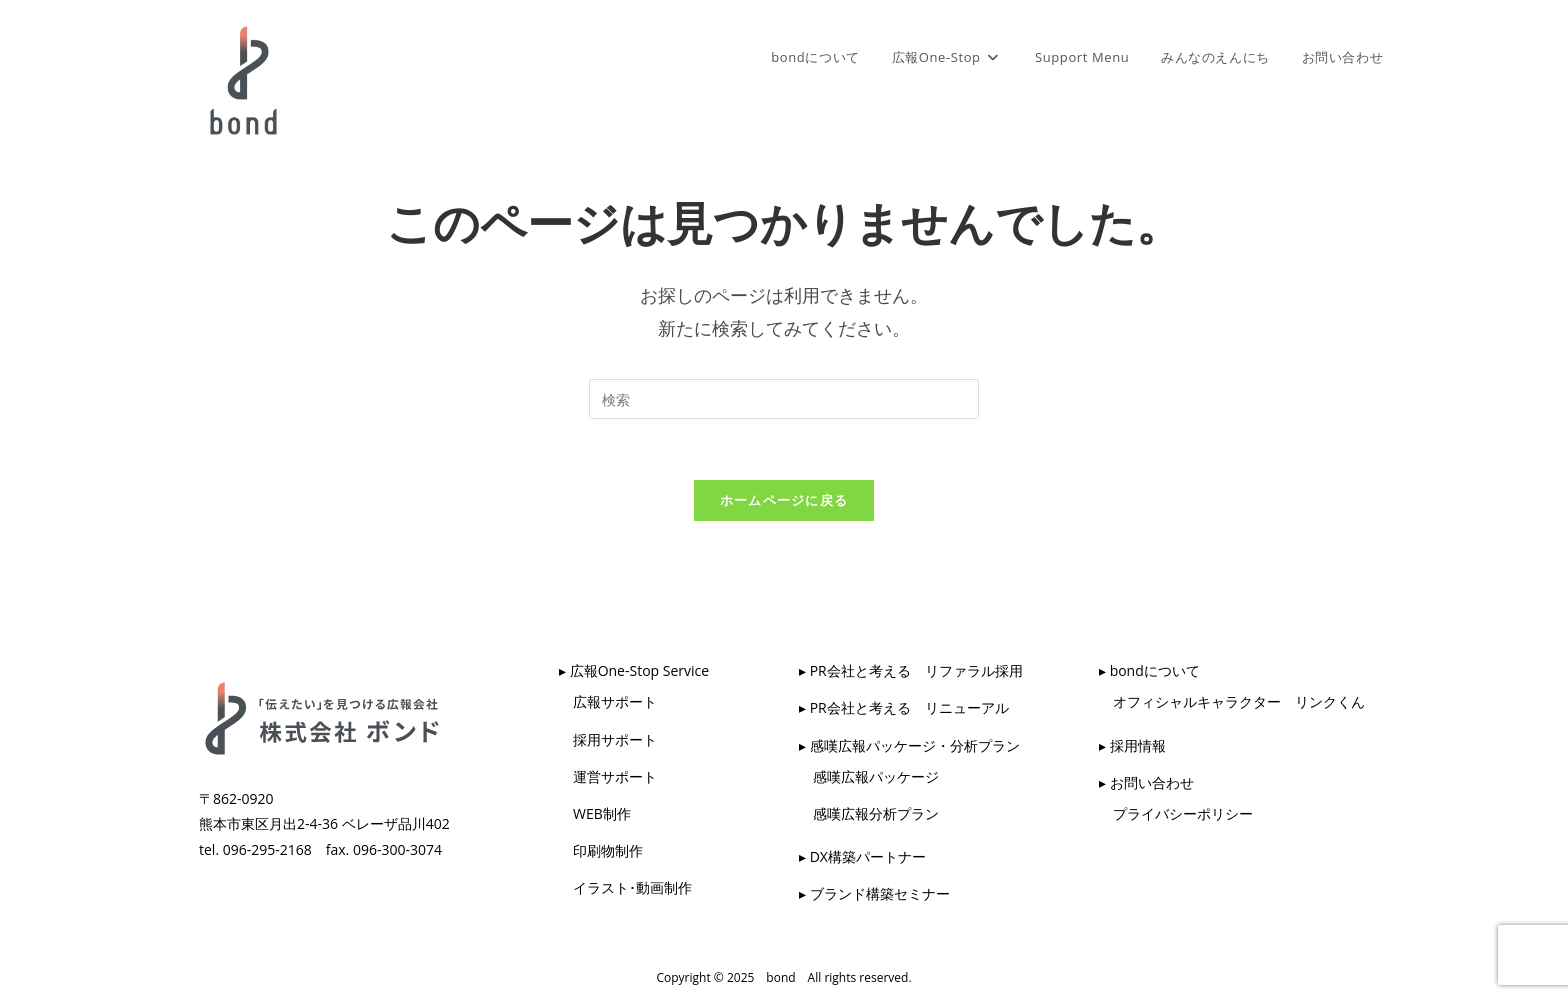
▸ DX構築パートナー (862, 856)
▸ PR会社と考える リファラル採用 (911, 670)
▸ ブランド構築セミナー (874, 893)
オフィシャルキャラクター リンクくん (1232, 701)
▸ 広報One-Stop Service (634, 670)
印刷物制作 (601, 850)
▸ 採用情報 (1132, 745)
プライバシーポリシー (1176, 813)
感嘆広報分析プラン (869, 813)
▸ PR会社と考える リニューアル (904, 707)
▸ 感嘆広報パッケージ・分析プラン (909, 745)
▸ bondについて (1149, 670)
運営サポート (608, 776)
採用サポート (608, 739)
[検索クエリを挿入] (784, 399)
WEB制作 (595, 813)
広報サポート (608, 701)
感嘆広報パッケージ (869, 776)
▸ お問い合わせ (1146, 782)
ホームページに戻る (784, 500)
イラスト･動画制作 (625, 887)
